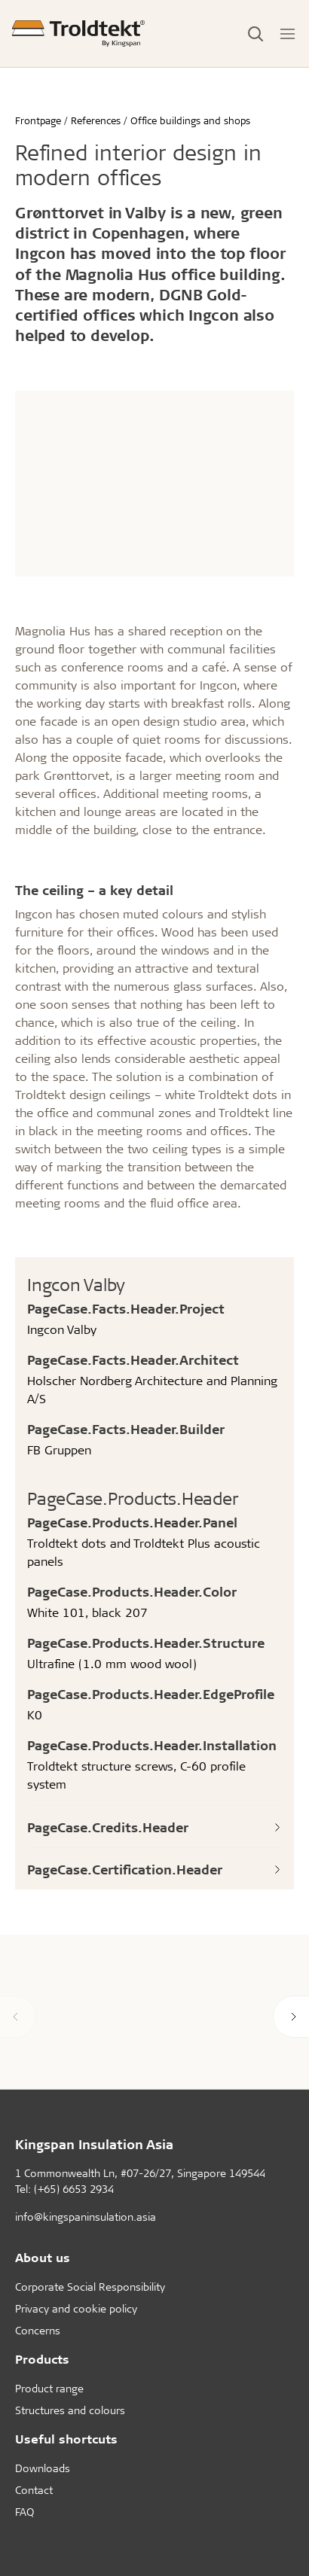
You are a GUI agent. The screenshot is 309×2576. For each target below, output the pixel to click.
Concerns (37, 2330)
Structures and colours (70, 2410)
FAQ (24, 2511)
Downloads (42, 2468)
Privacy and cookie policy (76, 2308)
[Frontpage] (78, 33)
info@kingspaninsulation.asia (85, 2216)
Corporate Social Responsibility (90, 2286)
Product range (49, 2388)
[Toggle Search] (255, 34)
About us (42, 2257)
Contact (34, 2490)
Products (42, 2359)
